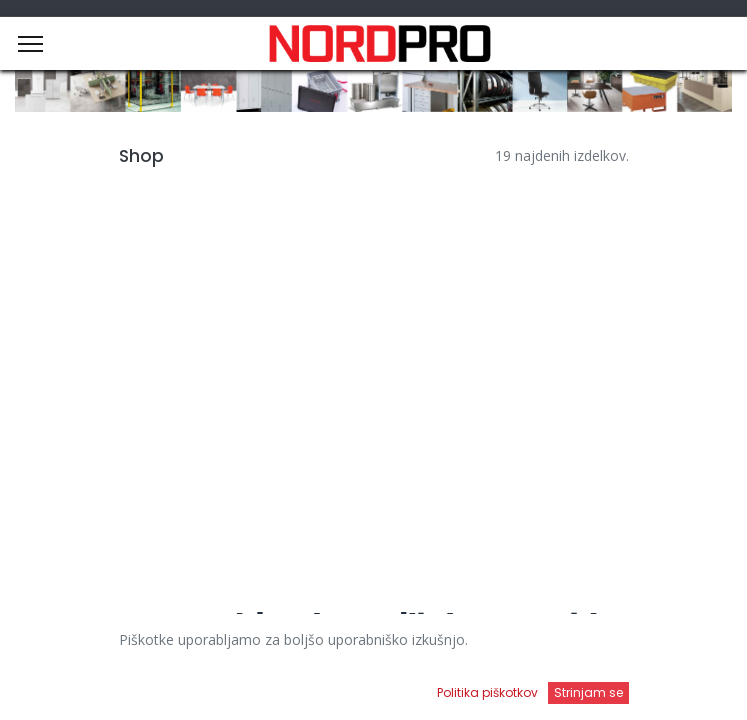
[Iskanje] (270, 685)
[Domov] (66, 685)
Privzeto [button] (565, 645)
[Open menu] (476, 691)
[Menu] (30, 44)
